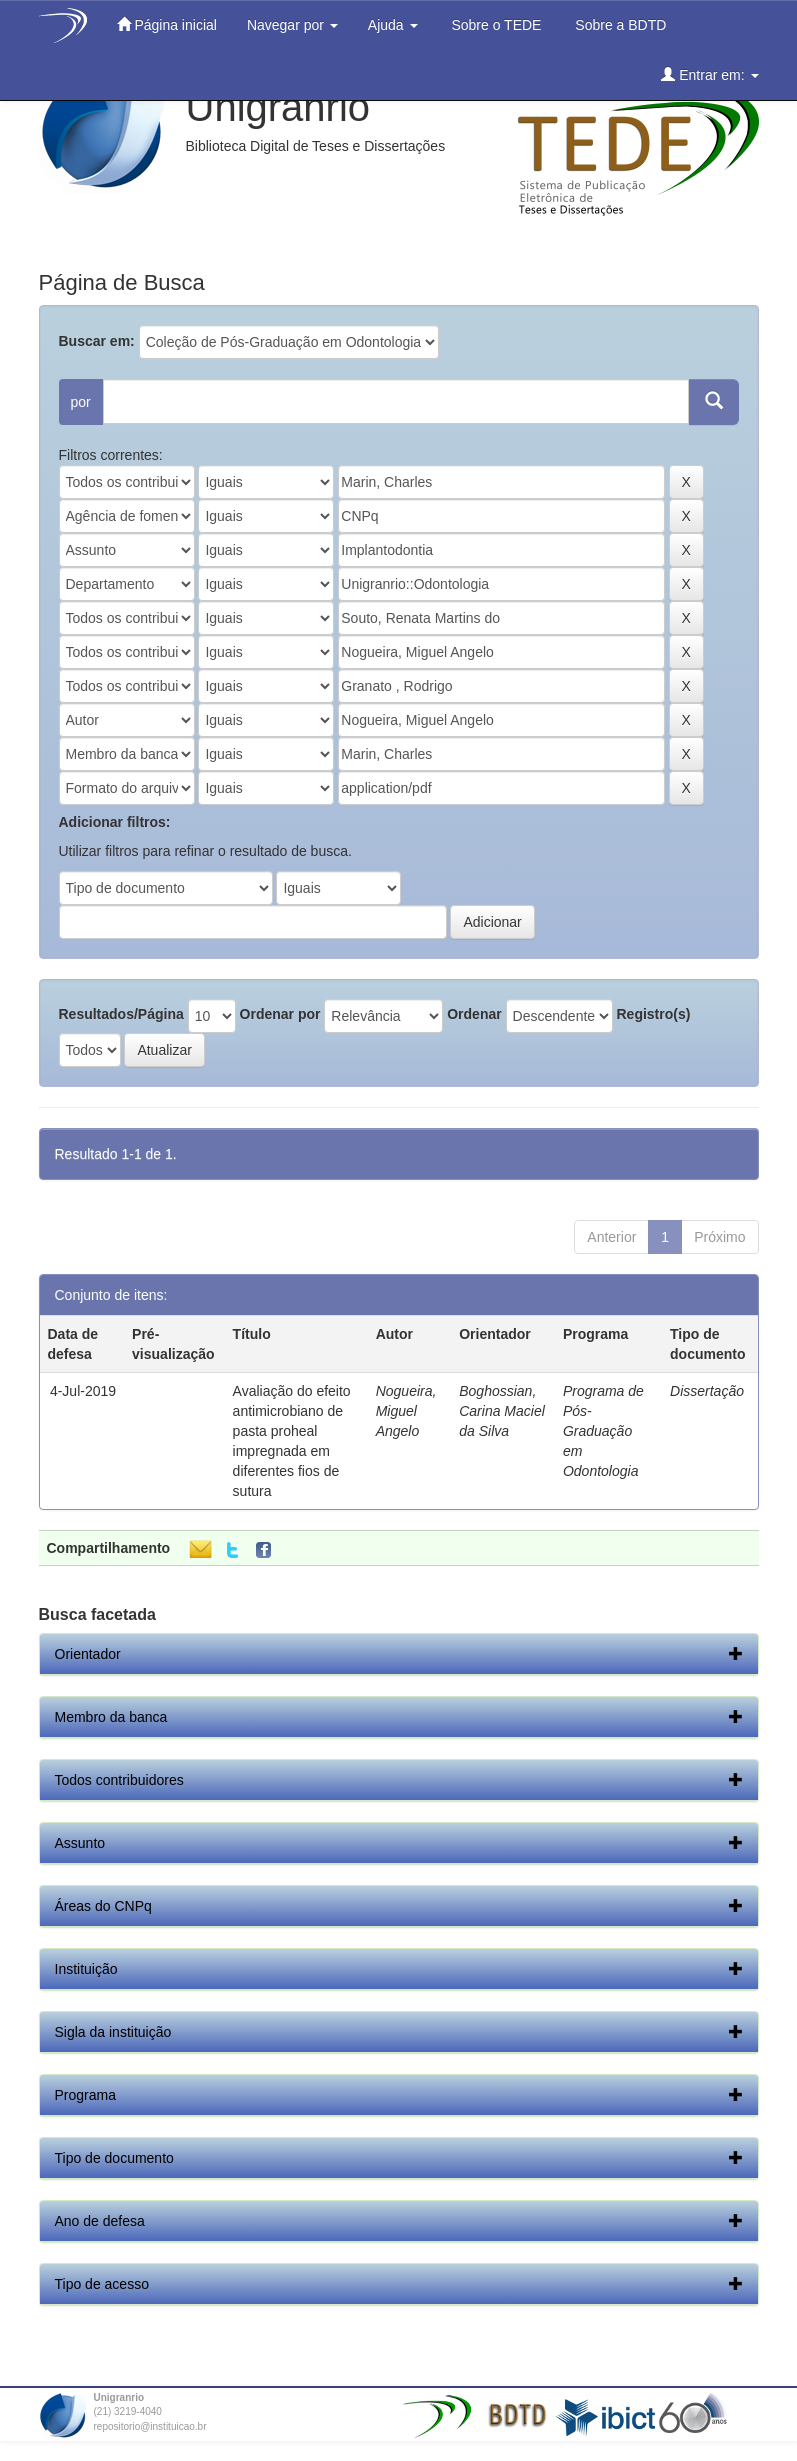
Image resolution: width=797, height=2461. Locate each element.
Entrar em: (709, 74)
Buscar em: (97, 341)
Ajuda (393, 25)
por (81, 402)
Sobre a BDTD (618, 25)
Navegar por (292, 25)
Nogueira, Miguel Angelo (406, 1411)
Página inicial (167, 24)
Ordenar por (280, 1014)
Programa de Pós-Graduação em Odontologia (603, 1431)
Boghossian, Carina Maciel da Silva (502, 1411)
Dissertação (707, 1391)
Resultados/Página (121, 1014)
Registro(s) (653, 1014)
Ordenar (474, 1014)
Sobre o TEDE (495, 25)
